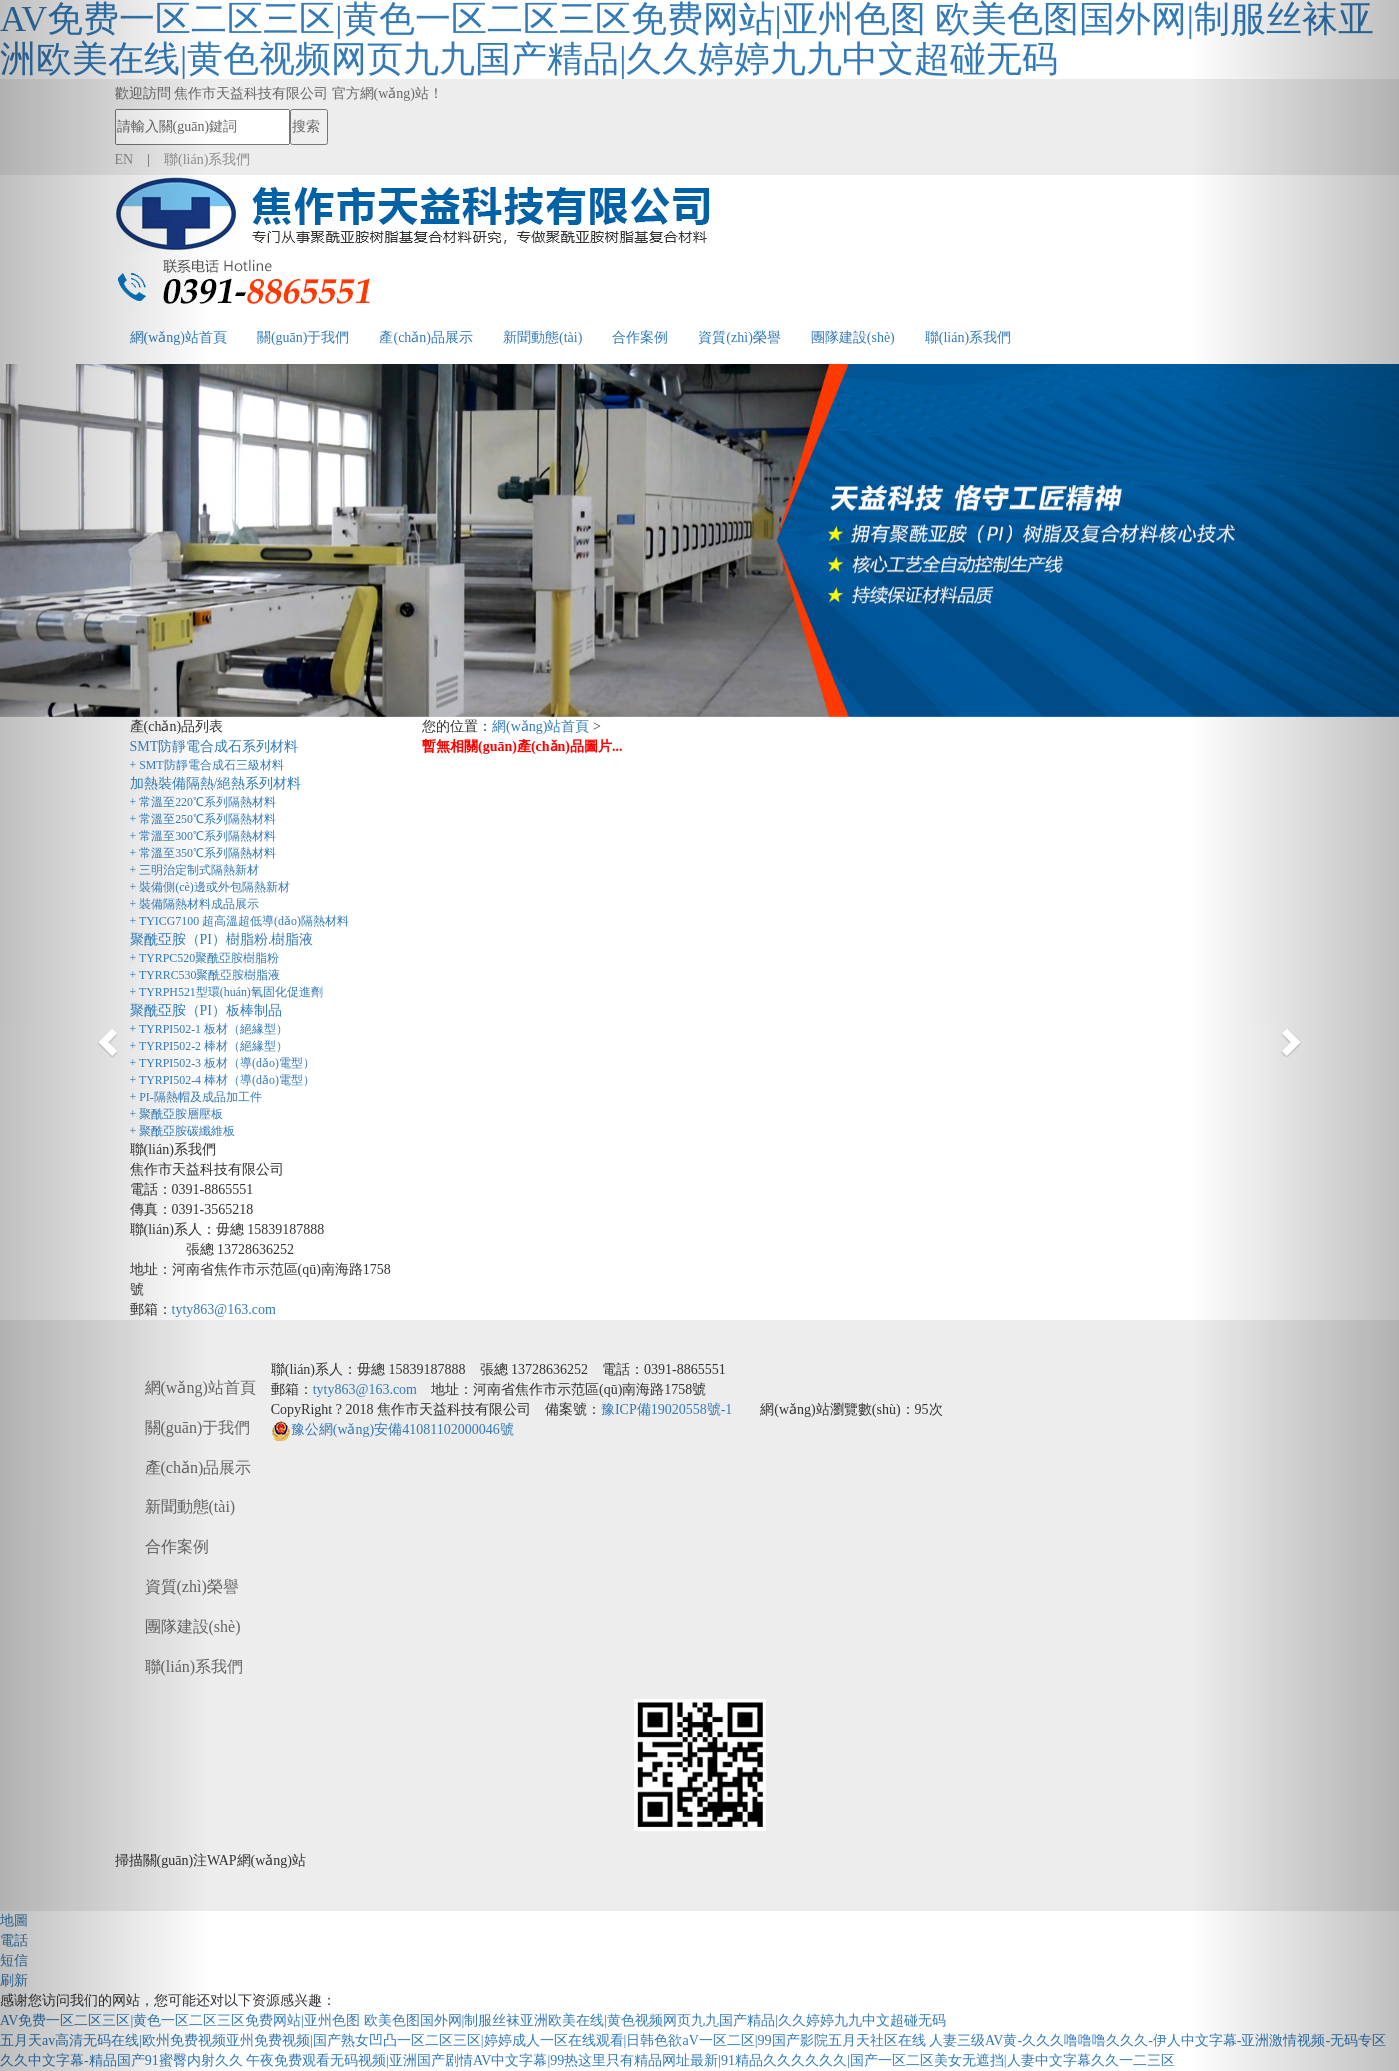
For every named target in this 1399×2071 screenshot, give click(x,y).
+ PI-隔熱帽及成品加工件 (196, 1097)
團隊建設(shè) (853, 337)
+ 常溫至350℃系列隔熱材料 (203, 853)
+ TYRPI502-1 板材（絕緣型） (209, 1029)
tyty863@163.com (224, 1309)
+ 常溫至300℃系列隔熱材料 (203, 836)
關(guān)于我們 (303, 337)
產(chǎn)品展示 (426, 337)
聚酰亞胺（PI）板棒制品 (206, 1010)
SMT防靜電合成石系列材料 (214, 746)
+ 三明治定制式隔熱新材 (195, 870)
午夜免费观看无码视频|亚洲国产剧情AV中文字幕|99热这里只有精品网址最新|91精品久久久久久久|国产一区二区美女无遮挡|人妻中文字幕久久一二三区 (710, 2060)
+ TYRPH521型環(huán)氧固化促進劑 (226, 992)
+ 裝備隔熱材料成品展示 (195, 904)
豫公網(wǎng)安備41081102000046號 (392, 1429)
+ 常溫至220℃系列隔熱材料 (203, 802)
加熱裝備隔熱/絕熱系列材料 (216, 783)
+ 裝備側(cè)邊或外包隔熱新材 (210, 887)
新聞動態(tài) (542, 337)
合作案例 (640, 337)
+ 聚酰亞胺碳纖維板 (183, 1131)
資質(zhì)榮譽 (739, 337)
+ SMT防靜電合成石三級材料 (207, 765)
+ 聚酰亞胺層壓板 (177, 1114)
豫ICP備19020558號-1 (666, 1409)
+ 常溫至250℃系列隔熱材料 (203, 819)
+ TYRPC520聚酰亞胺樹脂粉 (205, 958)
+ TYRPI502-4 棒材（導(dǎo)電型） (222, 1080)
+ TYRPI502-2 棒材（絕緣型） (209, 1046)
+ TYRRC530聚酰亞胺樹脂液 (205, 975)
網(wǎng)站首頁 (540, 726)
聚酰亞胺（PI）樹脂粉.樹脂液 (222, 939)
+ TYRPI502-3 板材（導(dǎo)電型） (222, 1063)
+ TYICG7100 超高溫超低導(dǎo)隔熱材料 (239, 921)
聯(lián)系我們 (968, 337)
